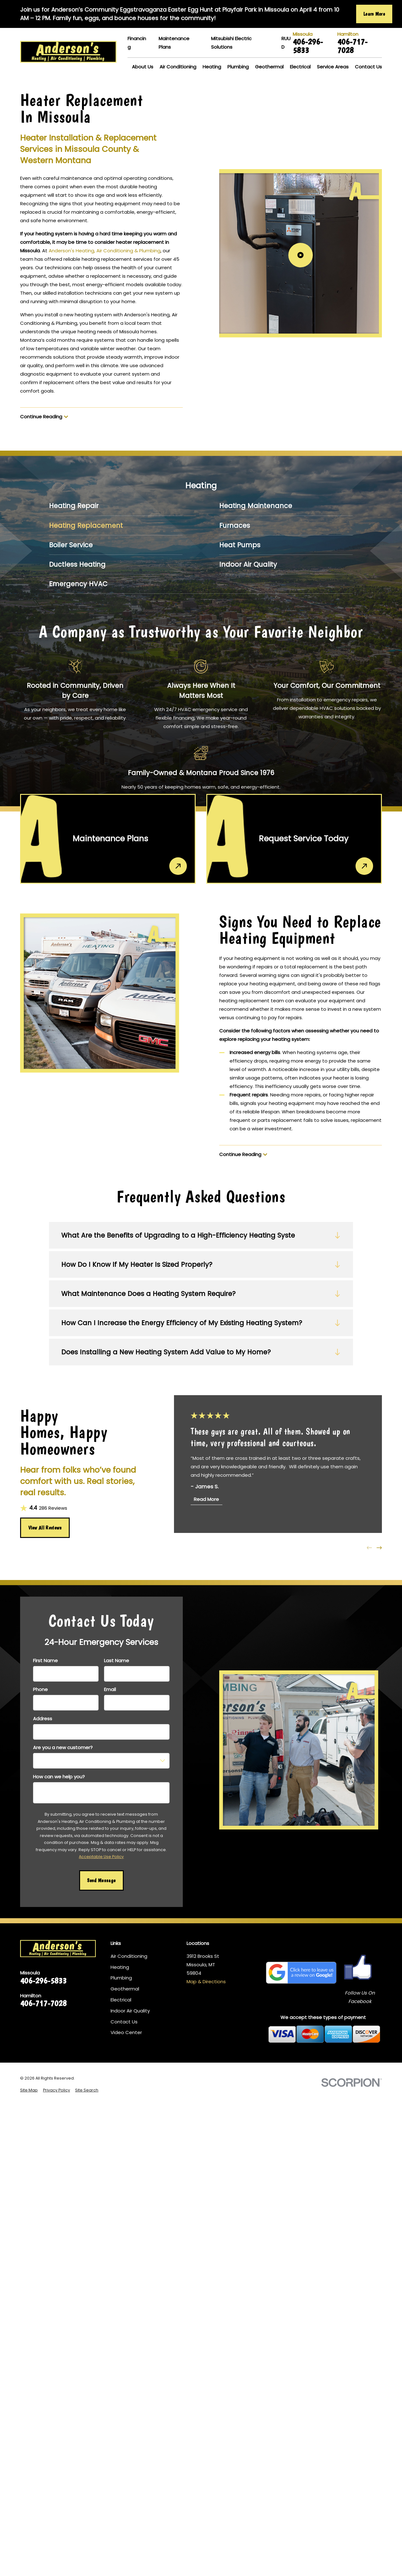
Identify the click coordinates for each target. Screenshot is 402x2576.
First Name (45, 1660)
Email (110, 1689)
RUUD (286, 42)
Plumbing (121, 1977)
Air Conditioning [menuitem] (178, 66)
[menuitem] (115, 506)
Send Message (101, 1880)
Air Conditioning (129, 1956)
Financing (137, 42)
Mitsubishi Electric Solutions (231, 42)
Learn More (374, 14)
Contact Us (124, 2021)
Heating (120, 1967)
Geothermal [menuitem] (269, 66)
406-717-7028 (352, 46)
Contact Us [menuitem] (368, 66)
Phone (40, 1689)
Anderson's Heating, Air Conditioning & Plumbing (104, 250)
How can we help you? (59, 1777)
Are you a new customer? (63, 1747)
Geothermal (125, 1988)
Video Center (126, 2032)
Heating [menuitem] (212, 66)
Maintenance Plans (174, 42)
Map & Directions (206, 1981)
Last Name (116, 1660)
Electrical (121, 1999)
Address (42, 1719)
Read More (206, 1499)
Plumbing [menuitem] (238, 66)
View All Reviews (45, 1527)
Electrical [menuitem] (300, 66)
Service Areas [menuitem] (333, 66)
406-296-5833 (308, 46)
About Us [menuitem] (142, 66)
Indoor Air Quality (130, 2010)
